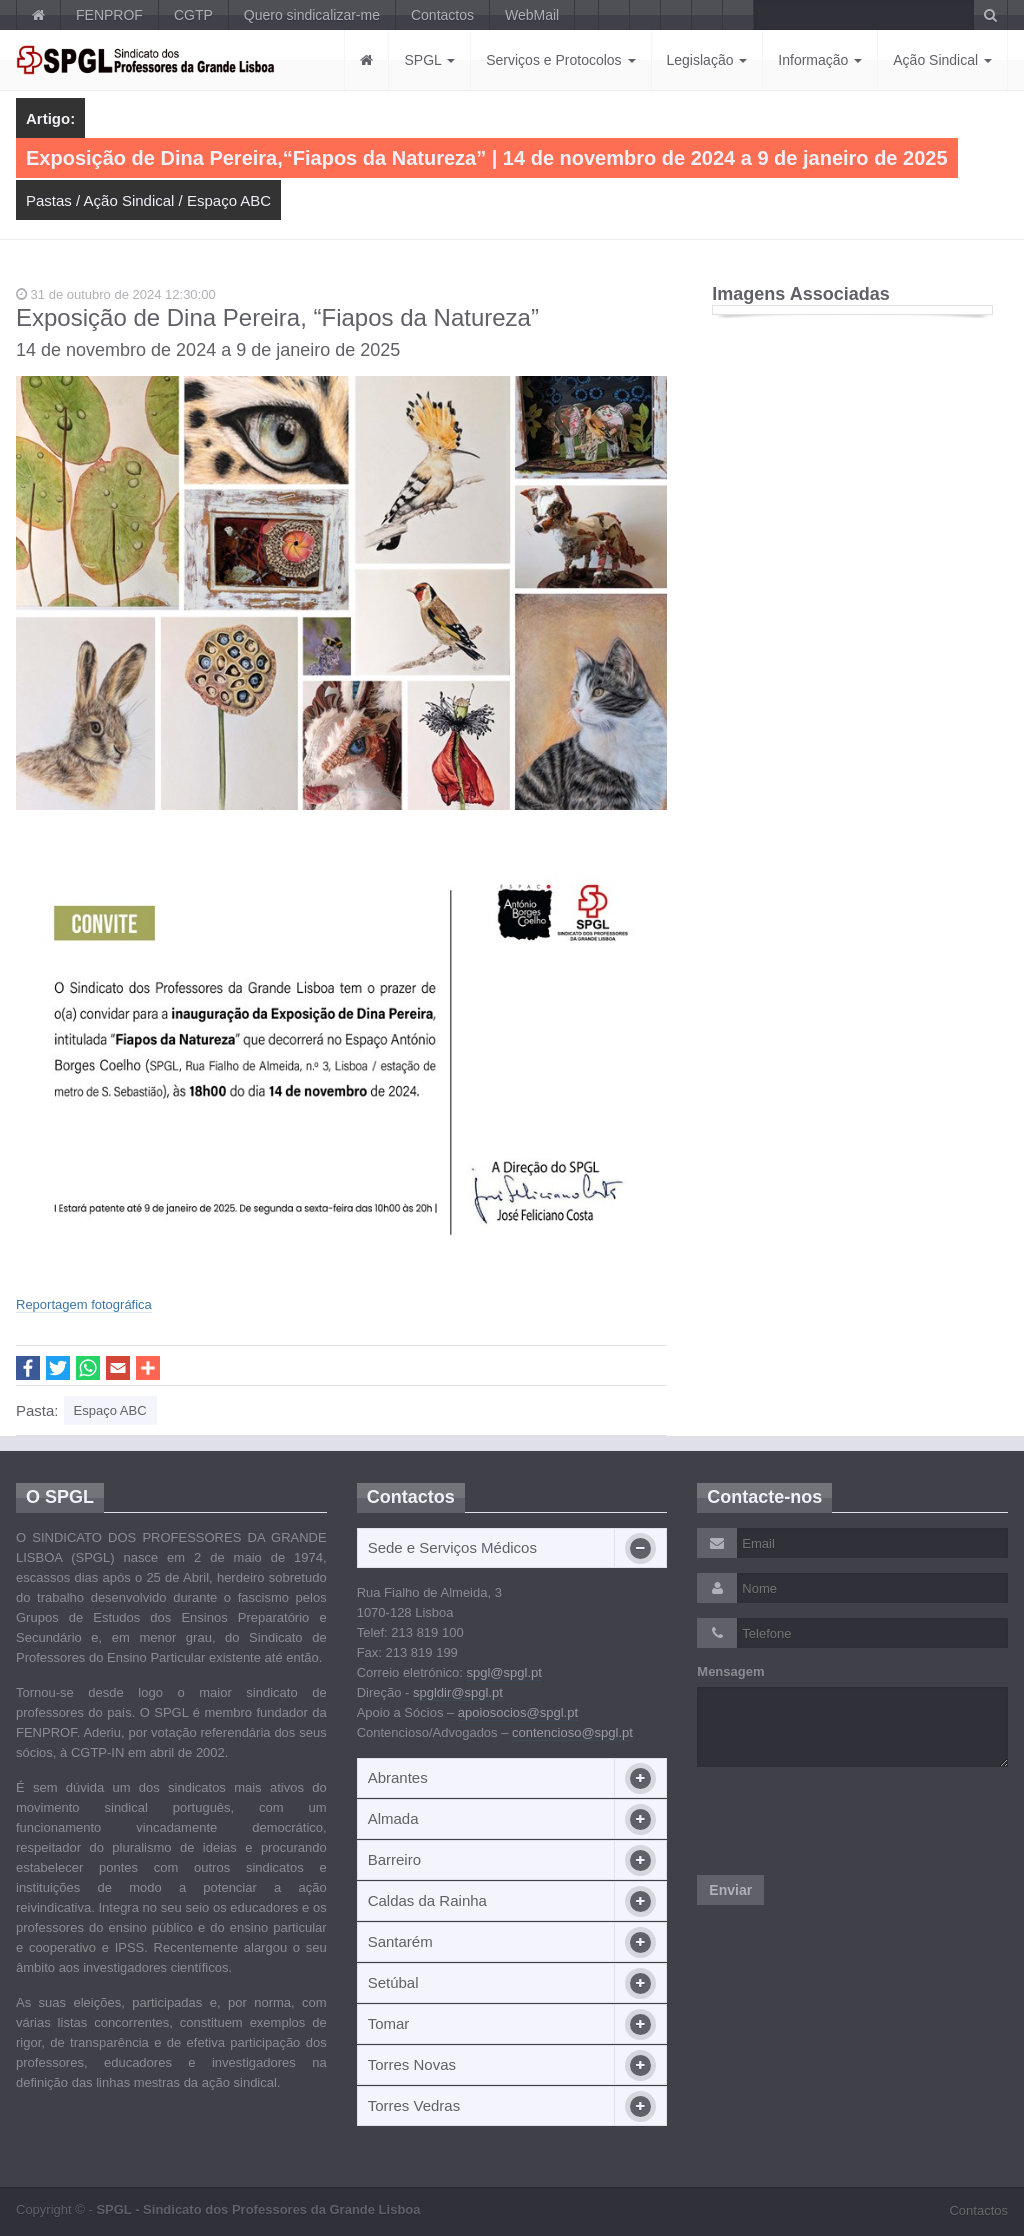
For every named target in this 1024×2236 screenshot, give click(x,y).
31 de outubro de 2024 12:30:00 (116, 294)
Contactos (442, 15)
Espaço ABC (229, 200)
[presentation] (849, 1821)
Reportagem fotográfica (84, 1304)
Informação (820, 60)
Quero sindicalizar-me (312, 15)
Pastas (49, 200)
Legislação (707, 60)
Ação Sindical (942, 60)
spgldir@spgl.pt (458, 1692)
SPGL (429, 60)
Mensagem (730, 1671)
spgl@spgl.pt (503, 1672)
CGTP (193, 15)
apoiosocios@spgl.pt (518, 1712)
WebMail (532, 15)
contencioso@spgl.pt (572, 1732)
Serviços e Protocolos (560, 60)
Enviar (730, 1890)
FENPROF (109, 15)
